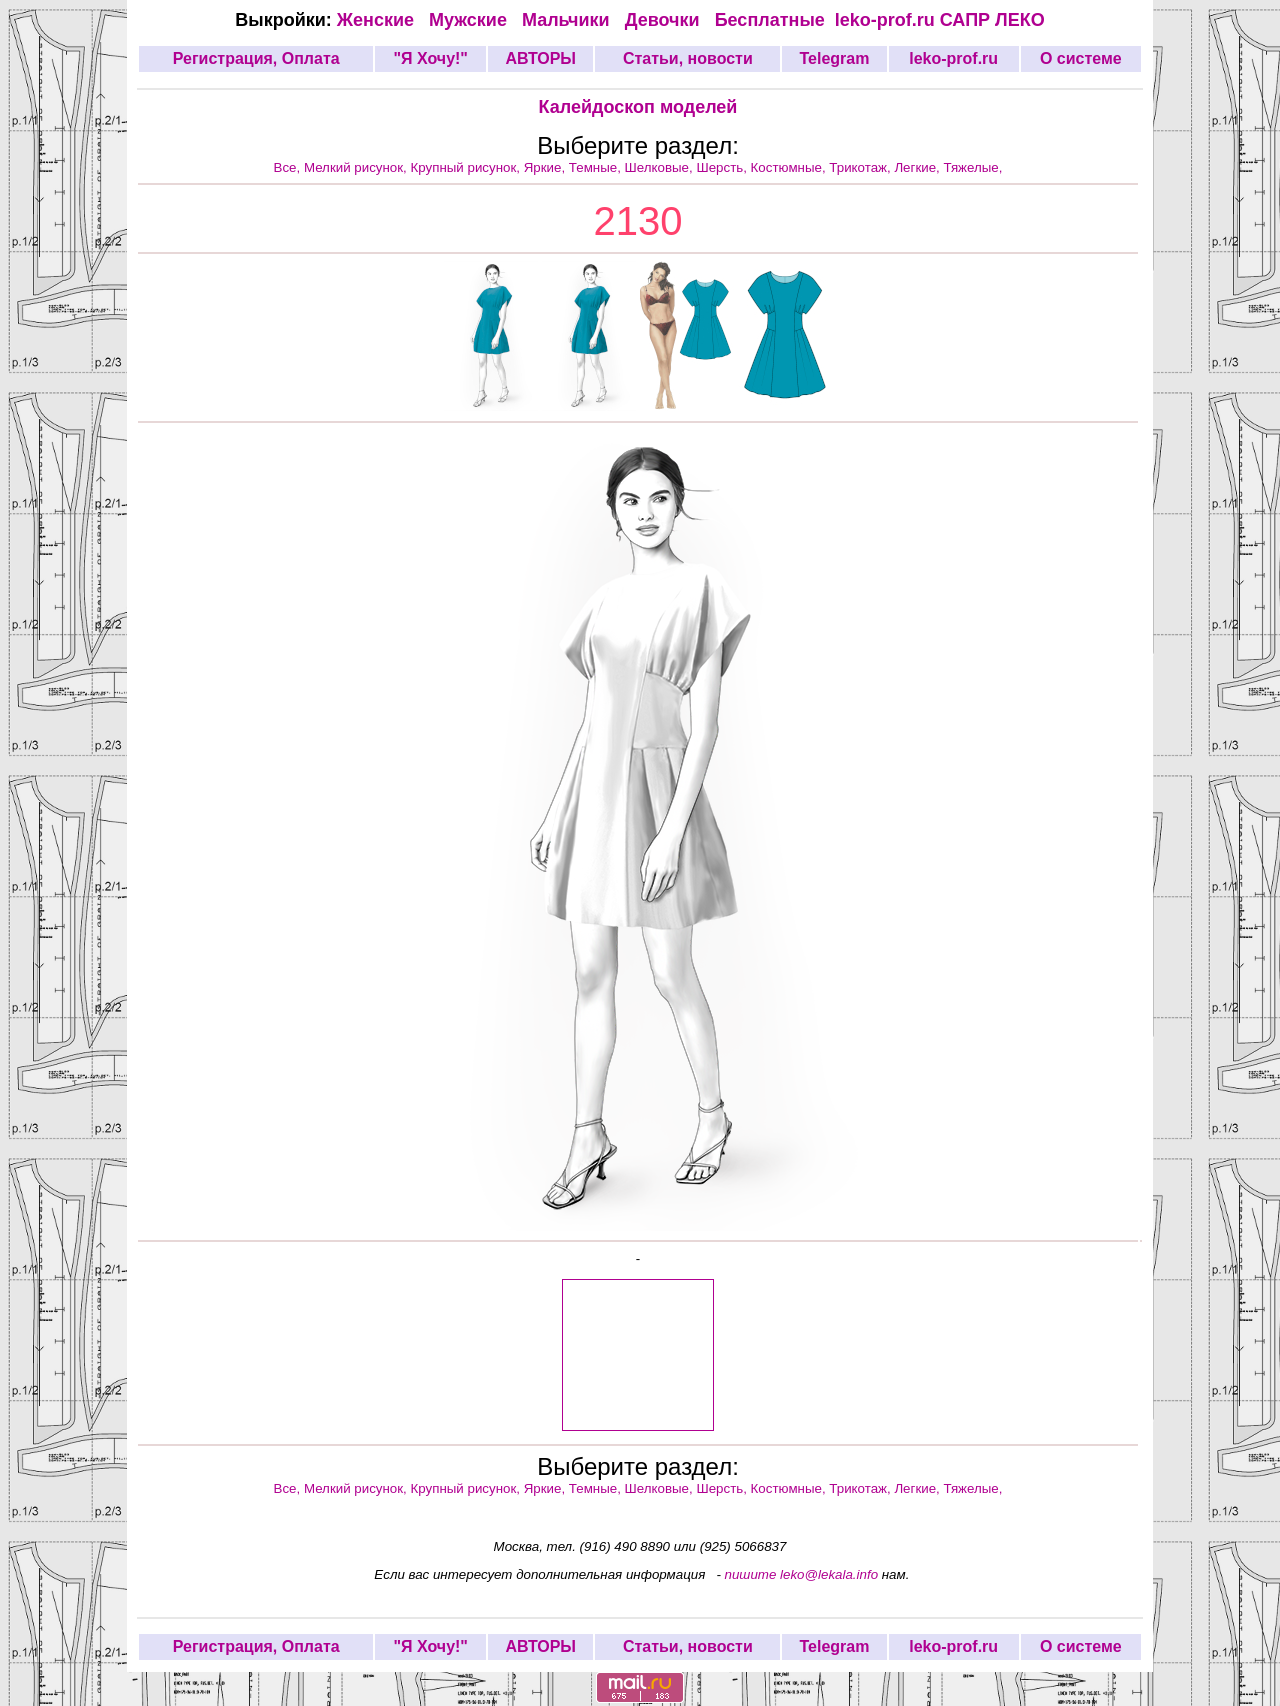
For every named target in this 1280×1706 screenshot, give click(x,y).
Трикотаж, (861, 167)
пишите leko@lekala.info (802, 1574)
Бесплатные (775, 20)
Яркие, (546, 167)
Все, (289, 167)
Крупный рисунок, (467, 167)
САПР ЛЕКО (992, 20)
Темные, (597, 167)
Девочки (665, 20)
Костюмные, (790, 167)
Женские (380, 20)
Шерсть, (723, 167)
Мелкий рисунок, (357, 167)
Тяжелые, (973, 167)
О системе (1081, 58)
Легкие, (918, 167)
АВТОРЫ (540, 58)
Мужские (470, 20)
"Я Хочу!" (430, 58)
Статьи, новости (688, 58)
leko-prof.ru (885, 20)
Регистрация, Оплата (256, 58)
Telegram (835, 58)
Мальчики (568, 20)
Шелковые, (661, 167)
